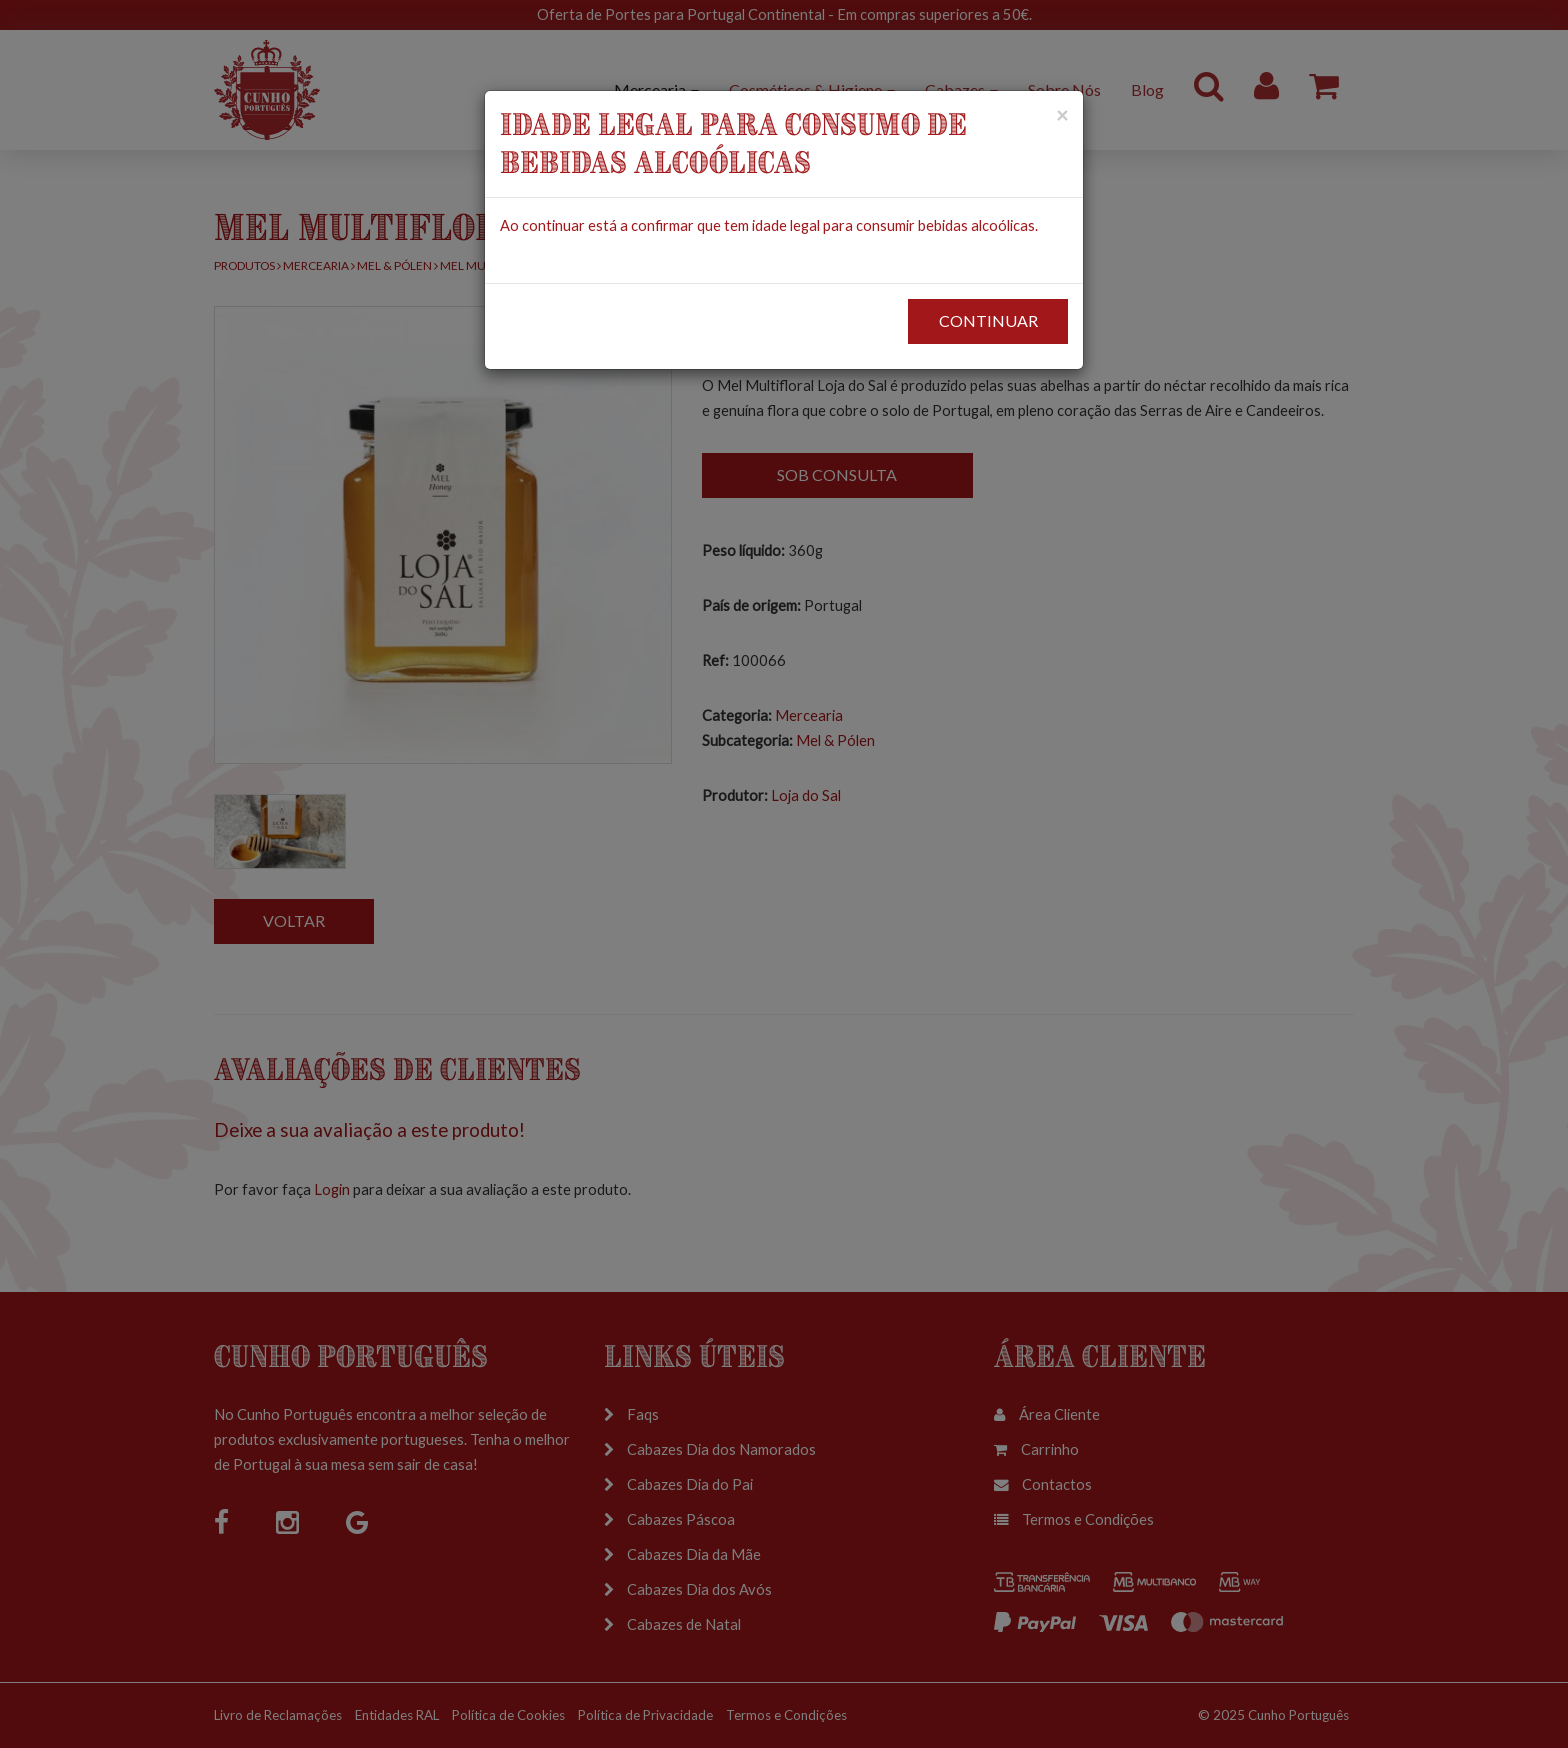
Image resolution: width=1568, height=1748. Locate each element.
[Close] (1062, 114)
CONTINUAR (988, 320)
